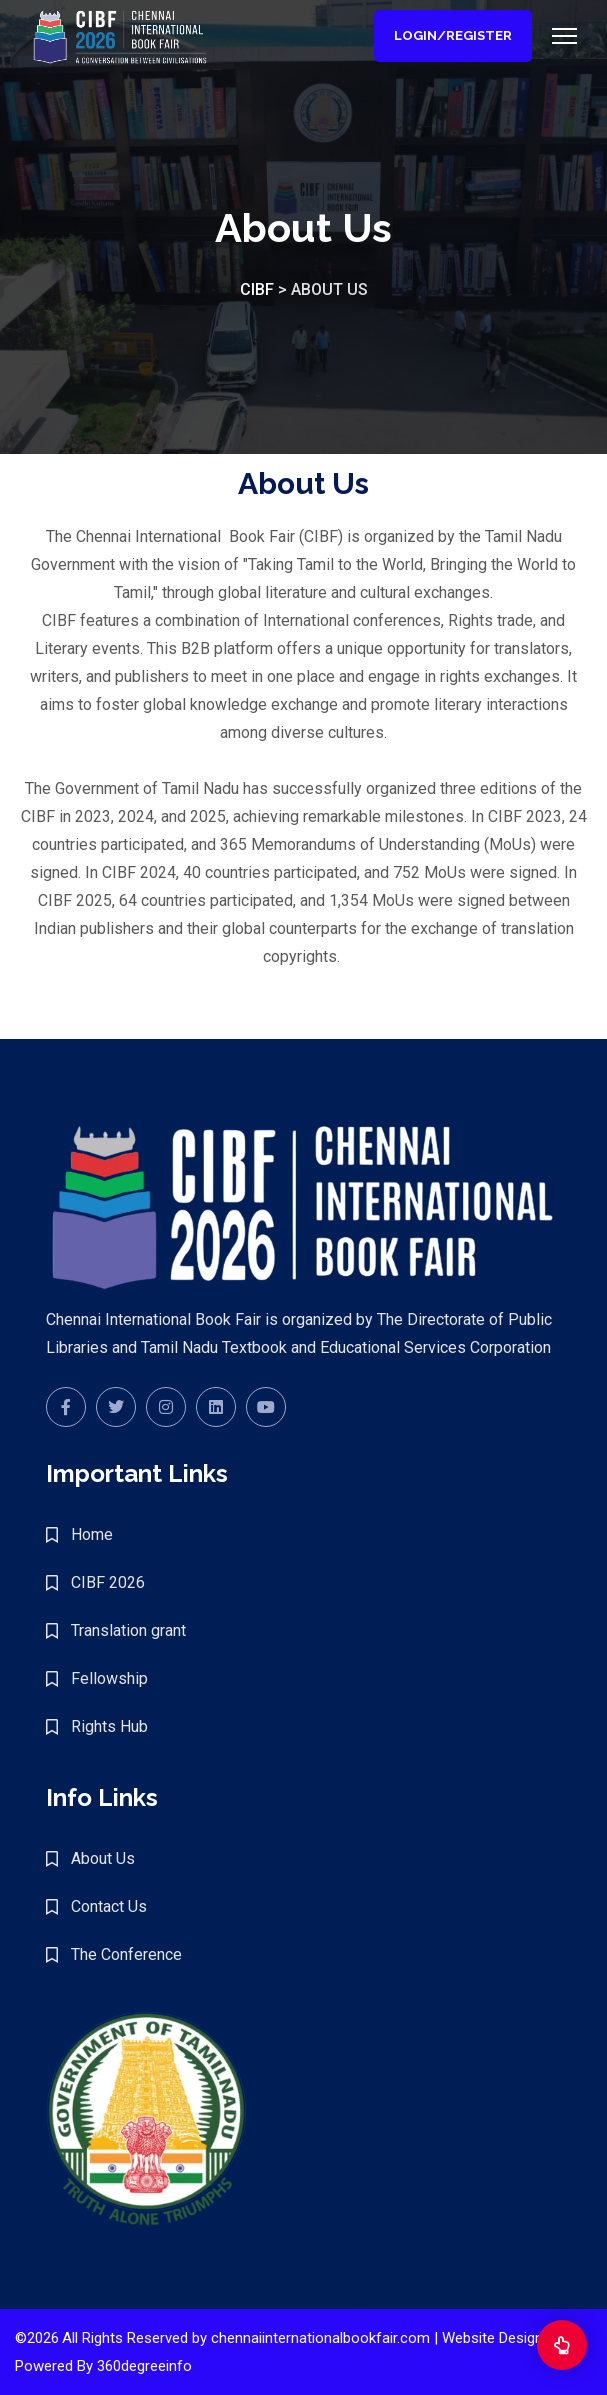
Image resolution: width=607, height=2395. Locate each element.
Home (92, 1534)
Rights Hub (109, 1726)
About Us (103, 1858)
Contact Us (109, 1906)
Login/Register (453, 35)
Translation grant (128, 1630)
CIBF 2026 (108, 1582)
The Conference (126, 1954)
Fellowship (109, 1678)
